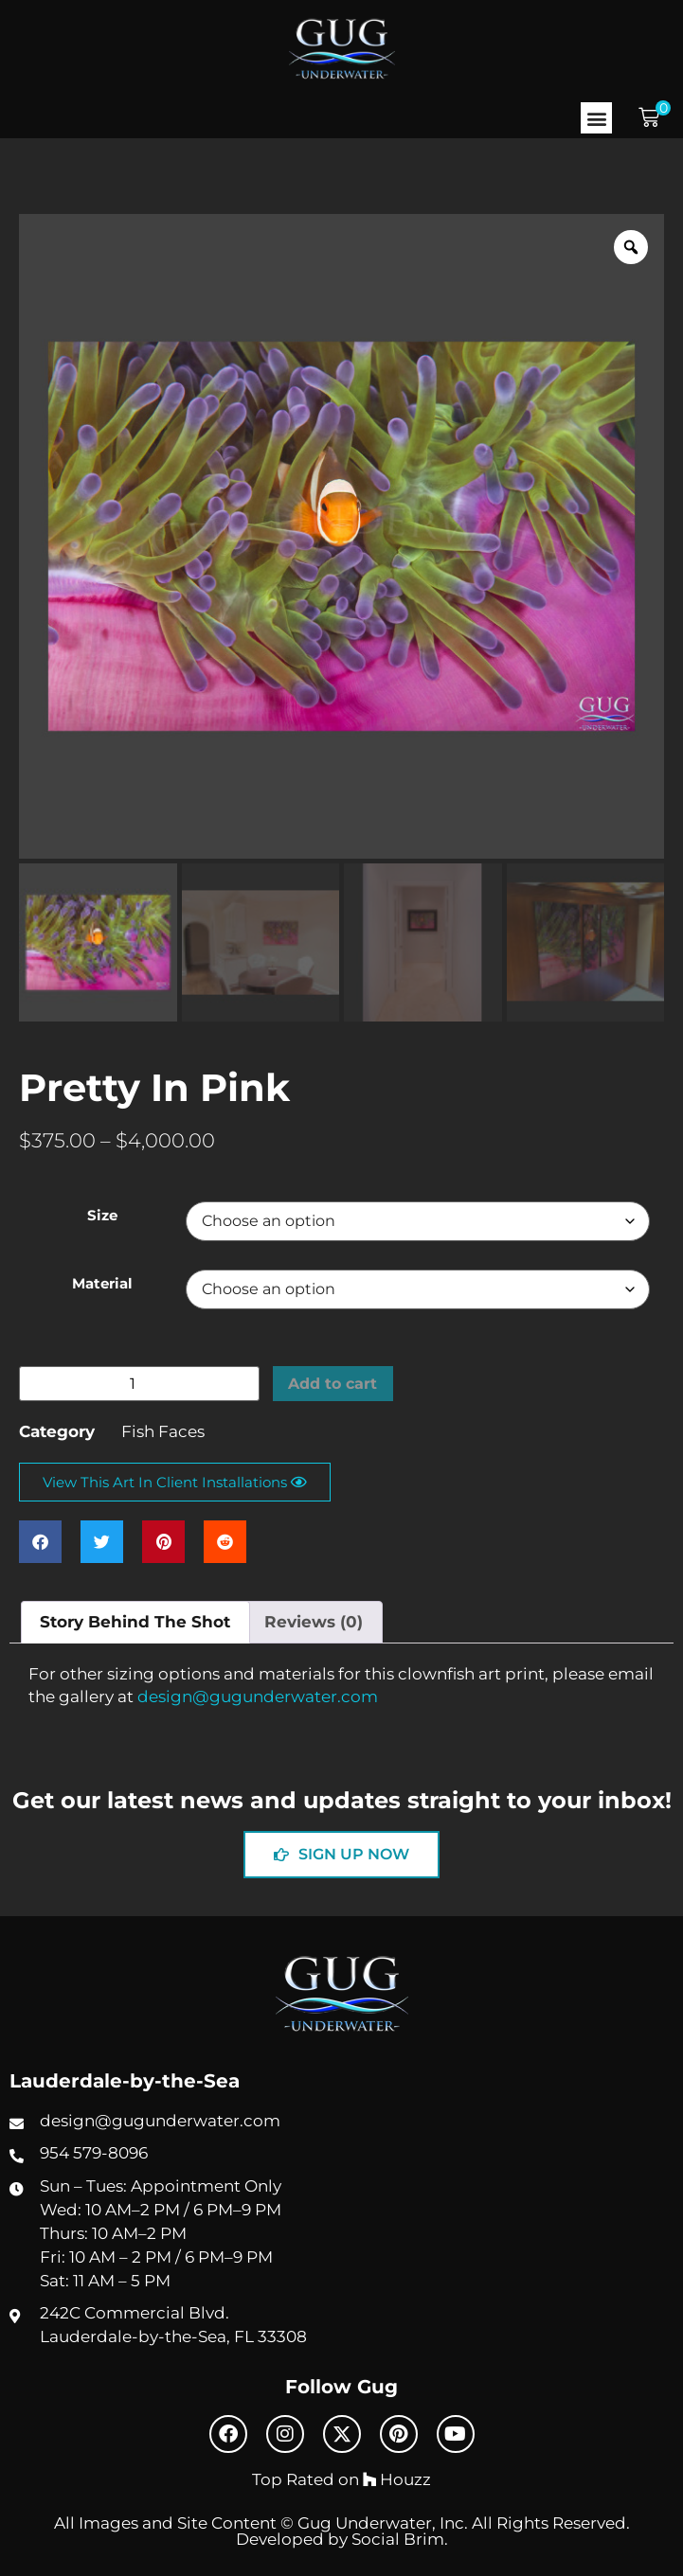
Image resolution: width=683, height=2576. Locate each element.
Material (102, 1284)
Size (102, 1216)
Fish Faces (163, 1431)
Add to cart (336, 1383)
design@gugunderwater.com (257, 1696)
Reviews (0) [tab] (313, 1621)
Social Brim (397, 2539)
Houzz (397, 2479)
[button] (596, 117)
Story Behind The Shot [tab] (135, 1621)
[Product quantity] (139, 1383)
